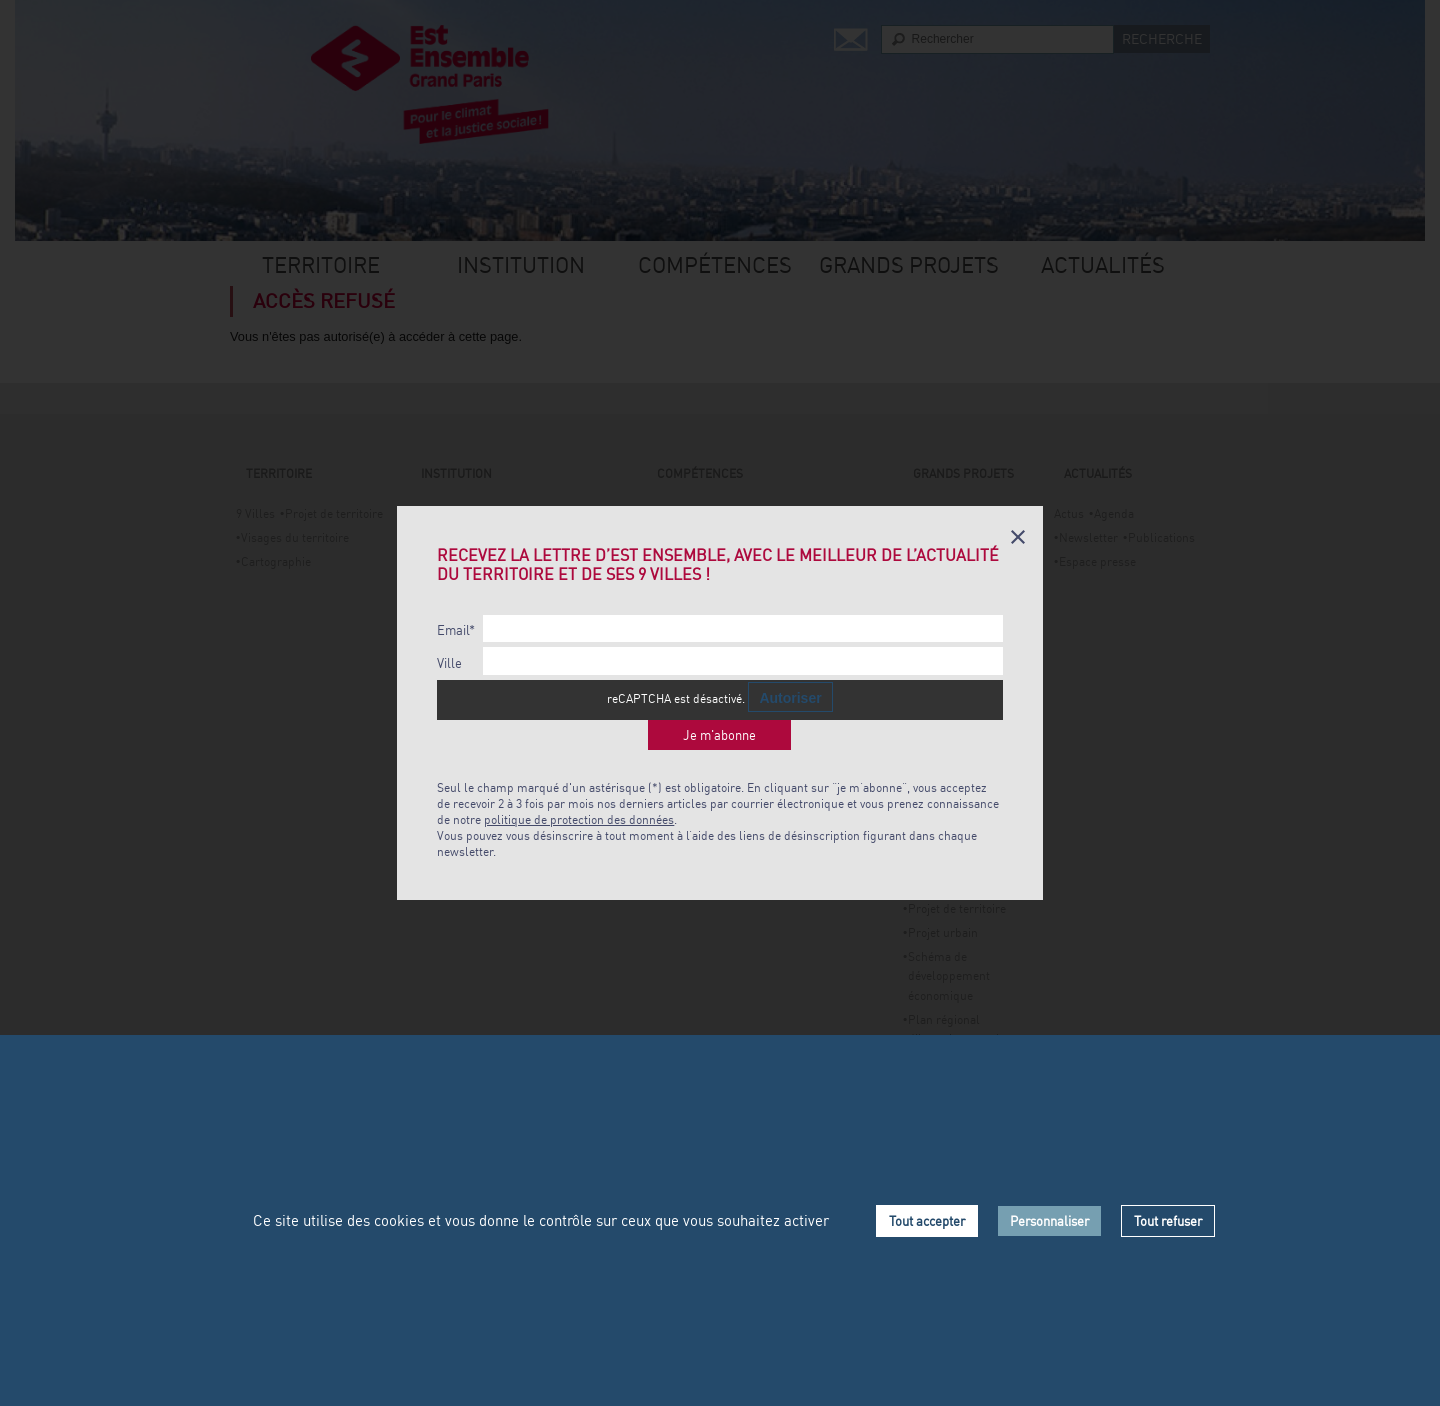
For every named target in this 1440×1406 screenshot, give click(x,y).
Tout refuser (1168, 1221)
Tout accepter (927, 1221)
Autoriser (790, 698)
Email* (456, 630)
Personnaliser (1049, 1221)
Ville (449, 663)
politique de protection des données (579, 819)
